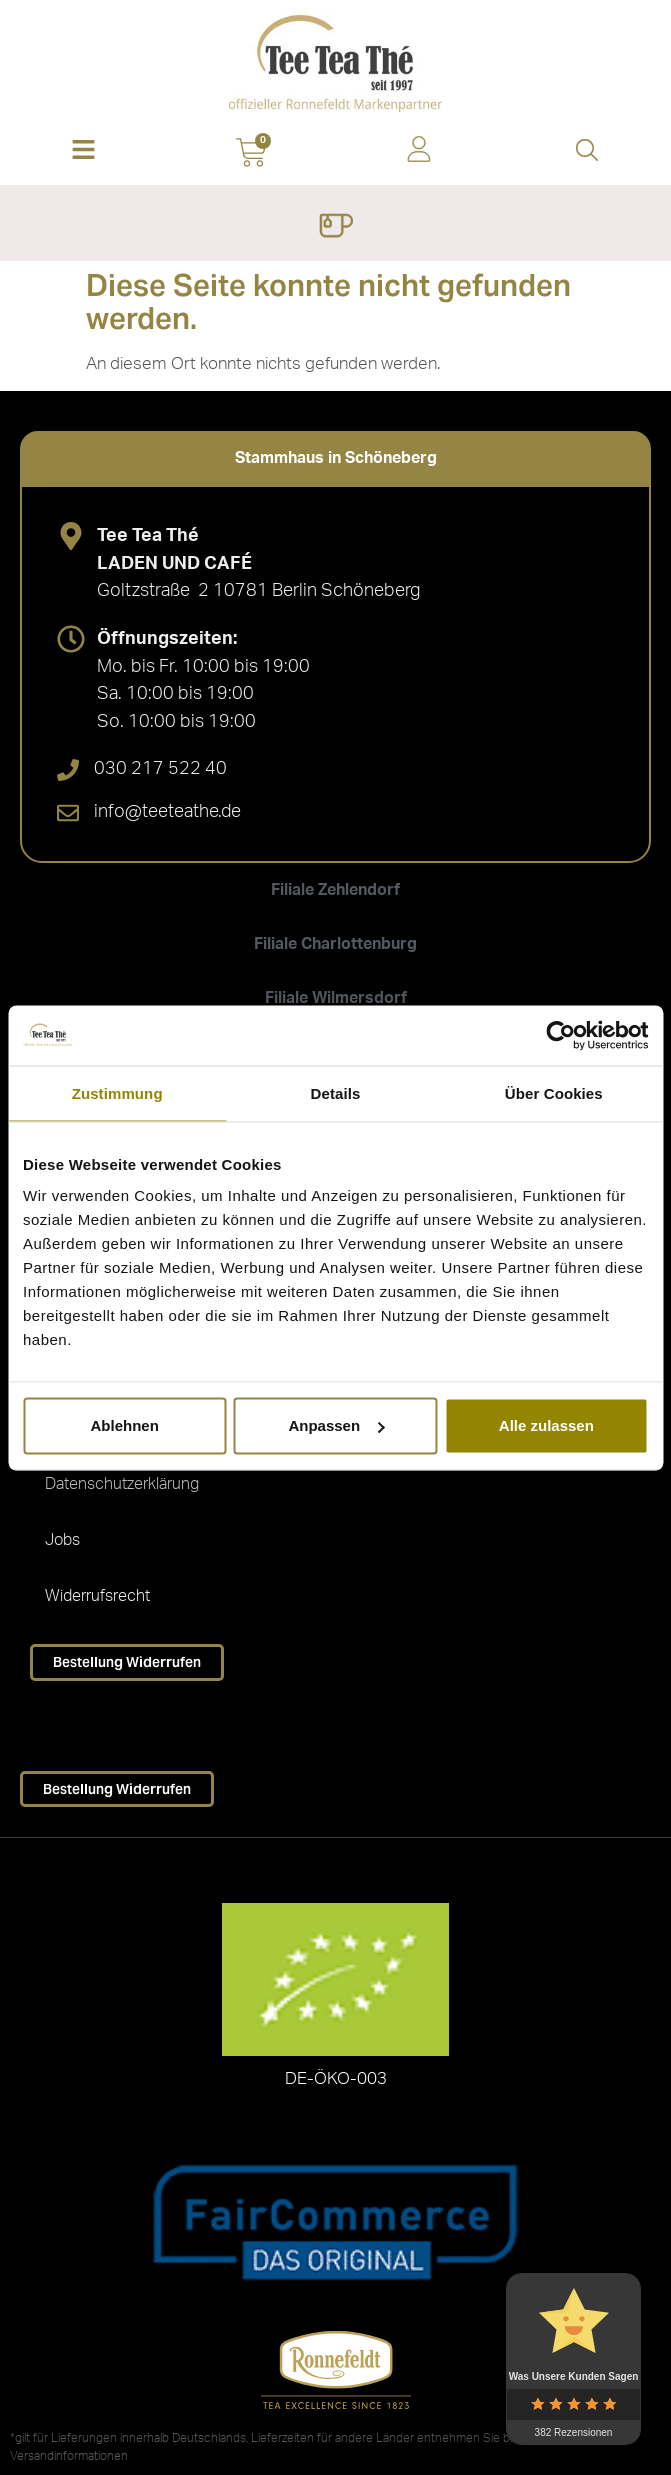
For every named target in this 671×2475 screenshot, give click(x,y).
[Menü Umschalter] (335, 228)
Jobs (62, 1540)
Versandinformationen (69, 2456)
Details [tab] (336, 1092)
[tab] (335, 458)
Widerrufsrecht (97, 1596)
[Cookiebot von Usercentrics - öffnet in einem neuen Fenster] (560, 1035)
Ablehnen (125, 1425)
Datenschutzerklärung (122, 1484)
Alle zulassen (546, 1425)
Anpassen (336, 1425)
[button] (84, 151)
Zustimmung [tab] (117, 1092)
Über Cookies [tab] (554, 1092)
